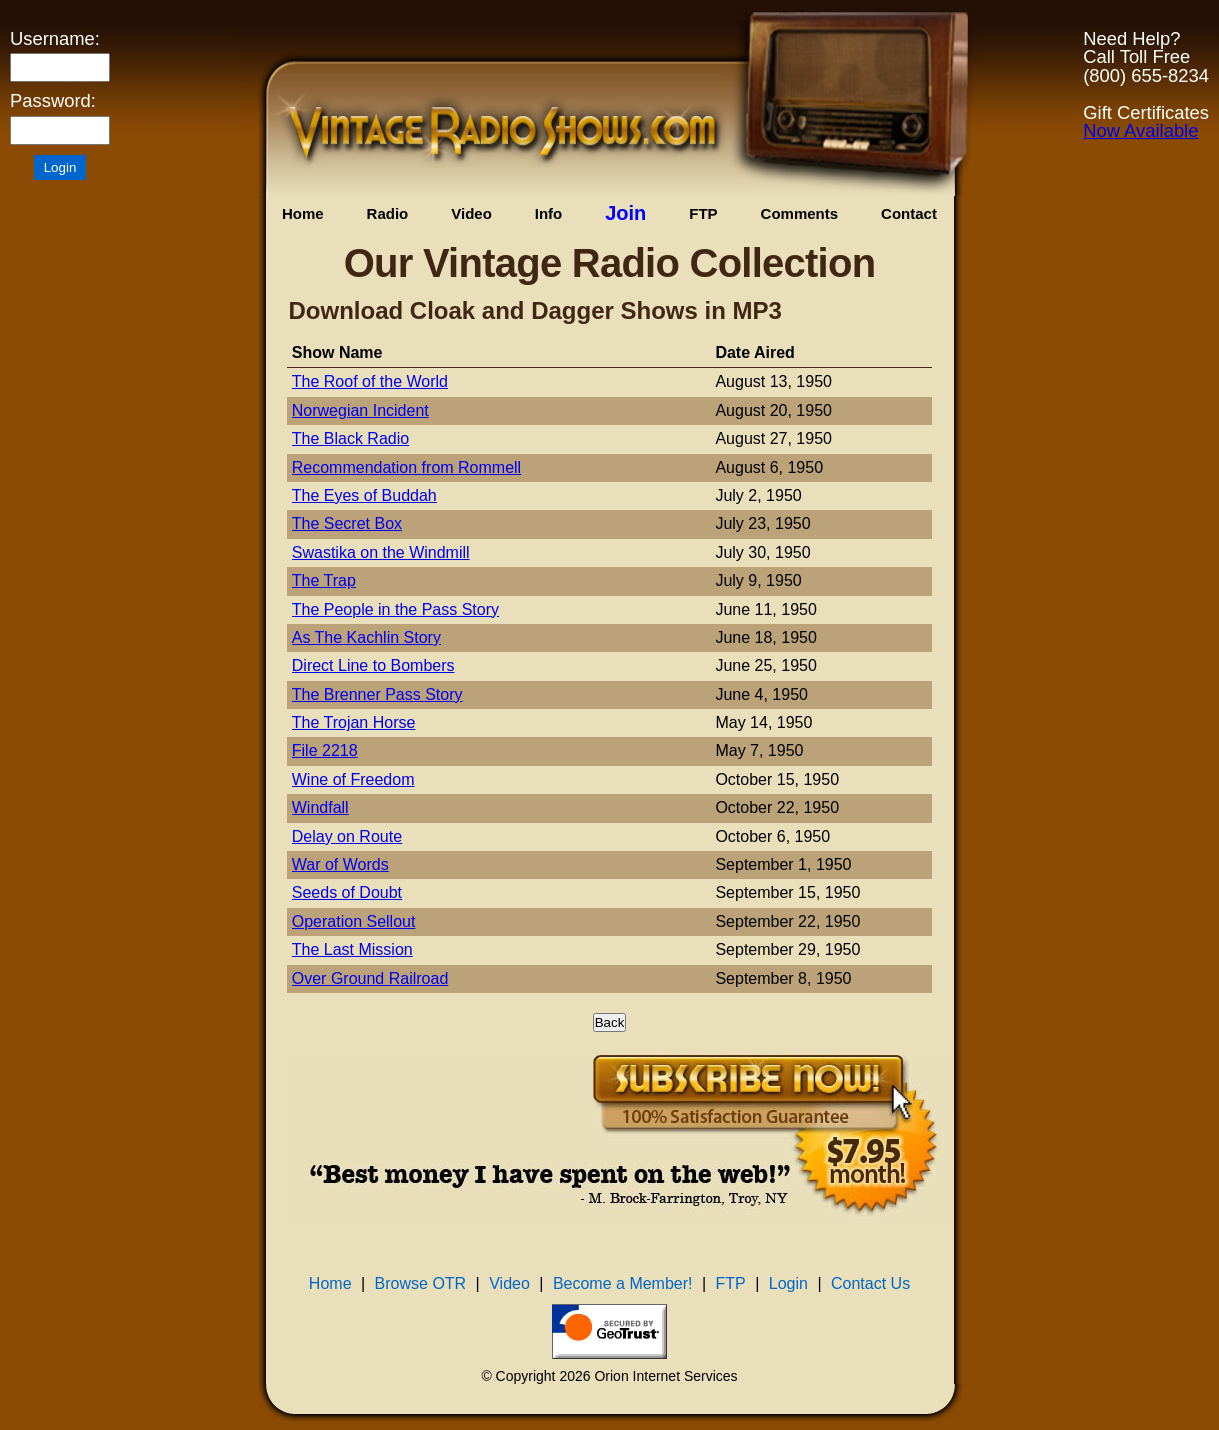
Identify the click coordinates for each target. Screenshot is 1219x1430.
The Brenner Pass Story (377, 694)
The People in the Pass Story (395, 609)
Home (303, 213)
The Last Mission (352, 949)
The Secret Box (347, 523)
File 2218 (325, 750)
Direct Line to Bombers (373, 665)
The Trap (324, 580)
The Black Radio (350, 438)
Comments (800, 213)
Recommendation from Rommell (406, 467)
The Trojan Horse (354, 722)
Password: (53, 101)
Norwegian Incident (360, 410)
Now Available (1140, 130)
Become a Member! (623, 1283)
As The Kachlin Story (366, 637)
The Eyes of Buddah (364, 495)
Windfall (320, 807)
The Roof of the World (370, 381)
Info (549, 213)
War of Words (340, 864)
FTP (703, 213)
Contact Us (870, 1283)
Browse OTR (421, 1283)
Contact (909, 213)
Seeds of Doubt (347, 892)
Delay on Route (347, 836)
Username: (55, 39)
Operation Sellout (354, 921)
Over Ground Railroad (370, 978)
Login (788, 1283)
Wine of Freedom (353, 779)
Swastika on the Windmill (381, 552)
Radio (388, 213)
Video (471, 213)
